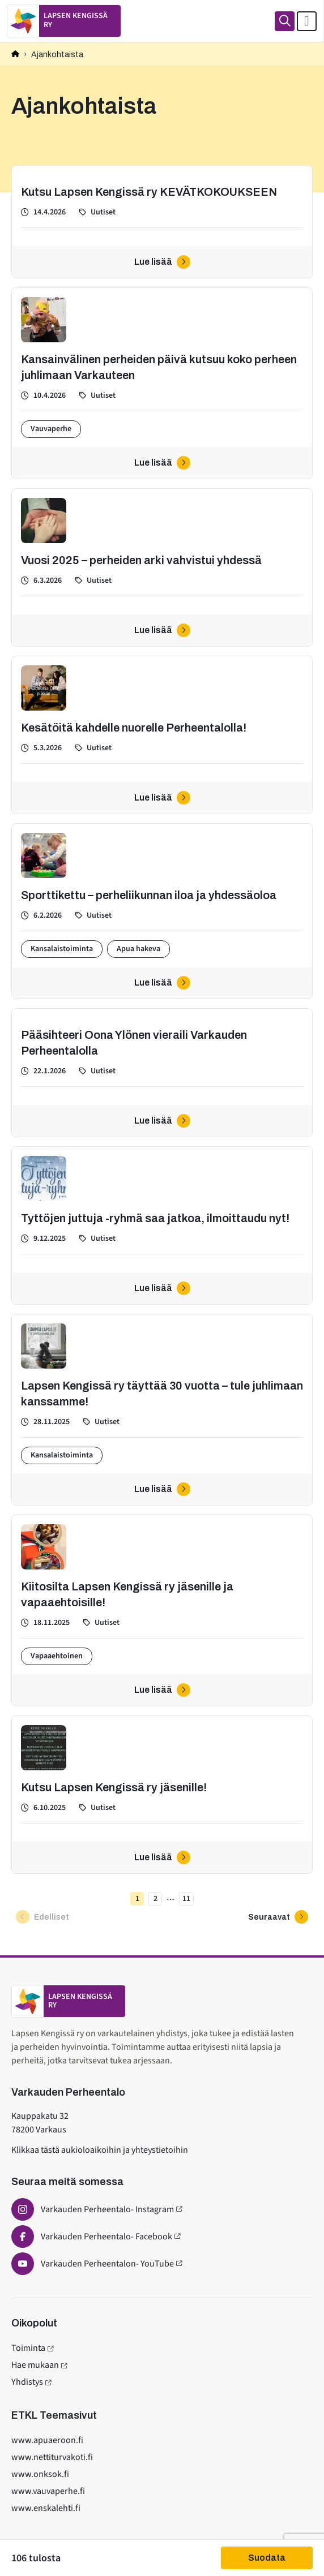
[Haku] (285, 21)
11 (184, 1899)
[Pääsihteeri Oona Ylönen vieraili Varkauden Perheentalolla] (162, 1072)
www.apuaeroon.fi (47, 2440)
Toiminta (28, 2348)
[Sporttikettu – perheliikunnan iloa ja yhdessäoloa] (162, 911)
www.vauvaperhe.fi (48, 2491)
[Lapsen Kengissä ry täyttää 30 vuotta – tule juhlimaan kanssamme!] (162, 1410)
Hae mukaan (35, 2365)
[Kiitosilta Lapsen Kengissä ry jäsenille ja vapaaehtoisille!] (162, 1610)
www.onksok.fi (40, 2474)
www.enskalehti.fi (45, 2508)
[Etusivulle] (64, 21)
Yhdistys (27, 2382)
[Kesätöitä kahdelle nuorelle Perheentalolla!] (162, 735)
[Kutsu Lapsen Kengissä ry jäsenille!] (162, 1794)
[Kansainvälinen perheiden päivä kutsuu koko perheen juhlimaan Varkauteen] (162, 383)
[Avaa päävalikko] (307, 21)
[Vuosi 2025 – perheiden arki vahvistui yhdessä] (162, 567)
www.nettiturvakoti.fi (52, 2457)
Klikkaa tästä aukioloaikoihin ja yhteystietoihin (99, 2150)
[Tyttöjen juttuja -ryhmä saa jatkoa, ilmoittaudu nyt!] (162, 1225)
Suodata (266, 2557)
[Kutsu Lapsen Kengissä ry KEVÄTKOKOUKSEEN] (162, 221)
